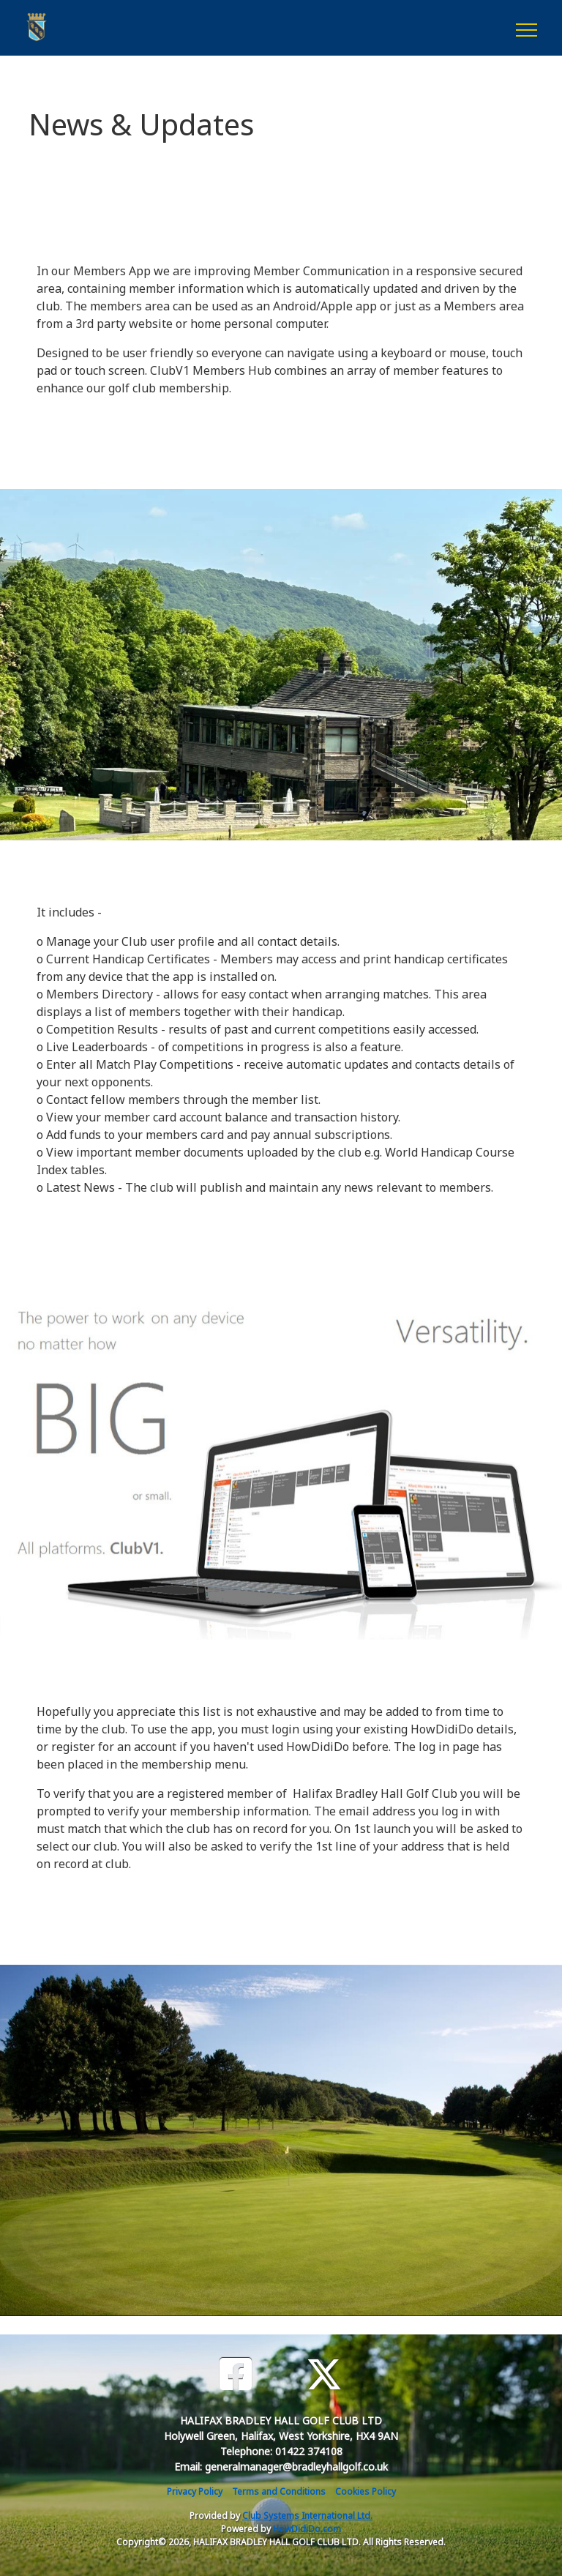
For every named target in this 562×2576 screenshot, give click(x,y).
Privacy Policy (194, 2491)
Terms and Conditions (279, 2491)
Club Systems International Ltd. (307, 2515)
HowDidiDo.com (307, 2529)
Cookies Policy (365, 2491)
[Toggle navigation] (525, 28)
